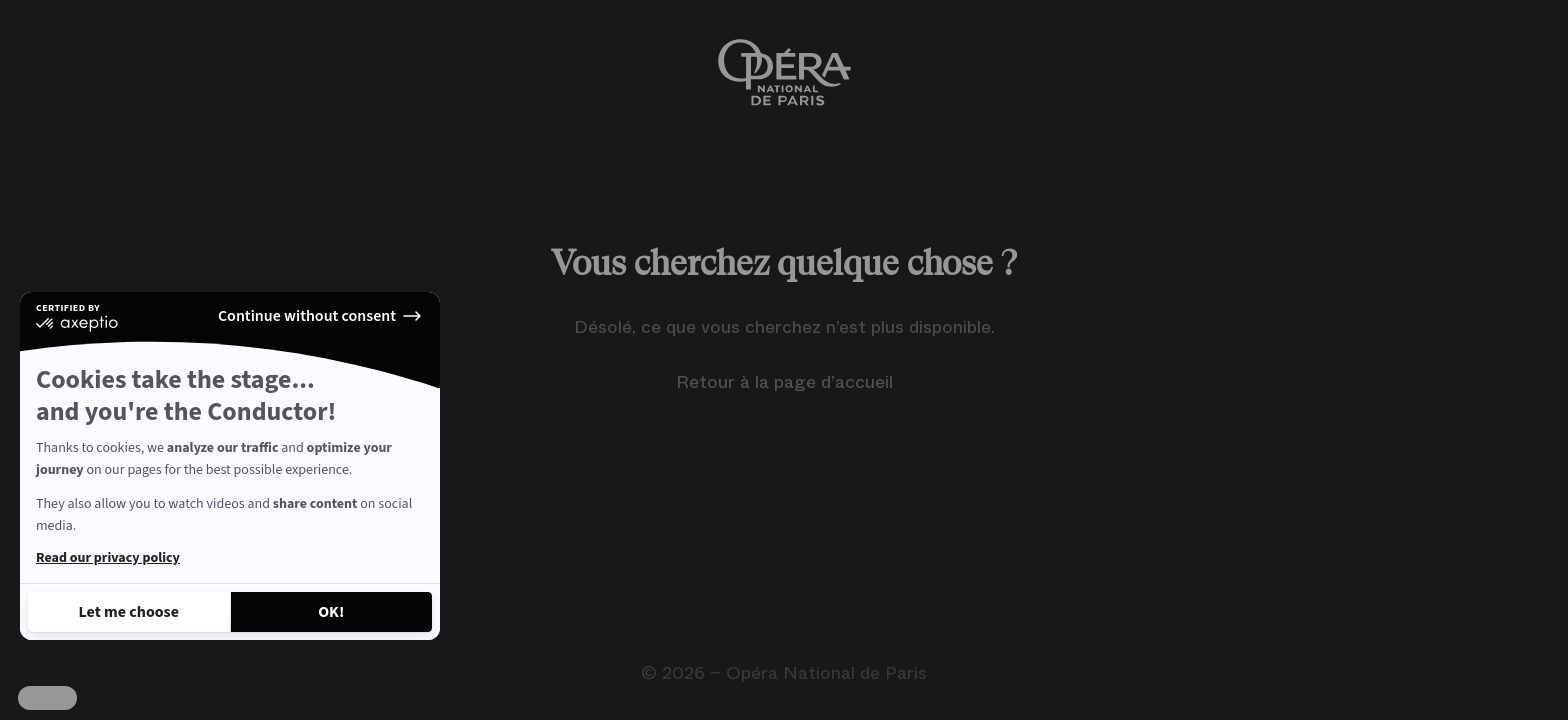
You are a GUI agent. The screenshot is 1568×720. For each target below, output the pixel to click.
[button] (47, 698)
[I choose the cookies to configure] (129, 612)
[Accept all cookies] (332, 612)
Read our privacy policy (108, 558)
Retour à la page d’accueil (784, 382)
